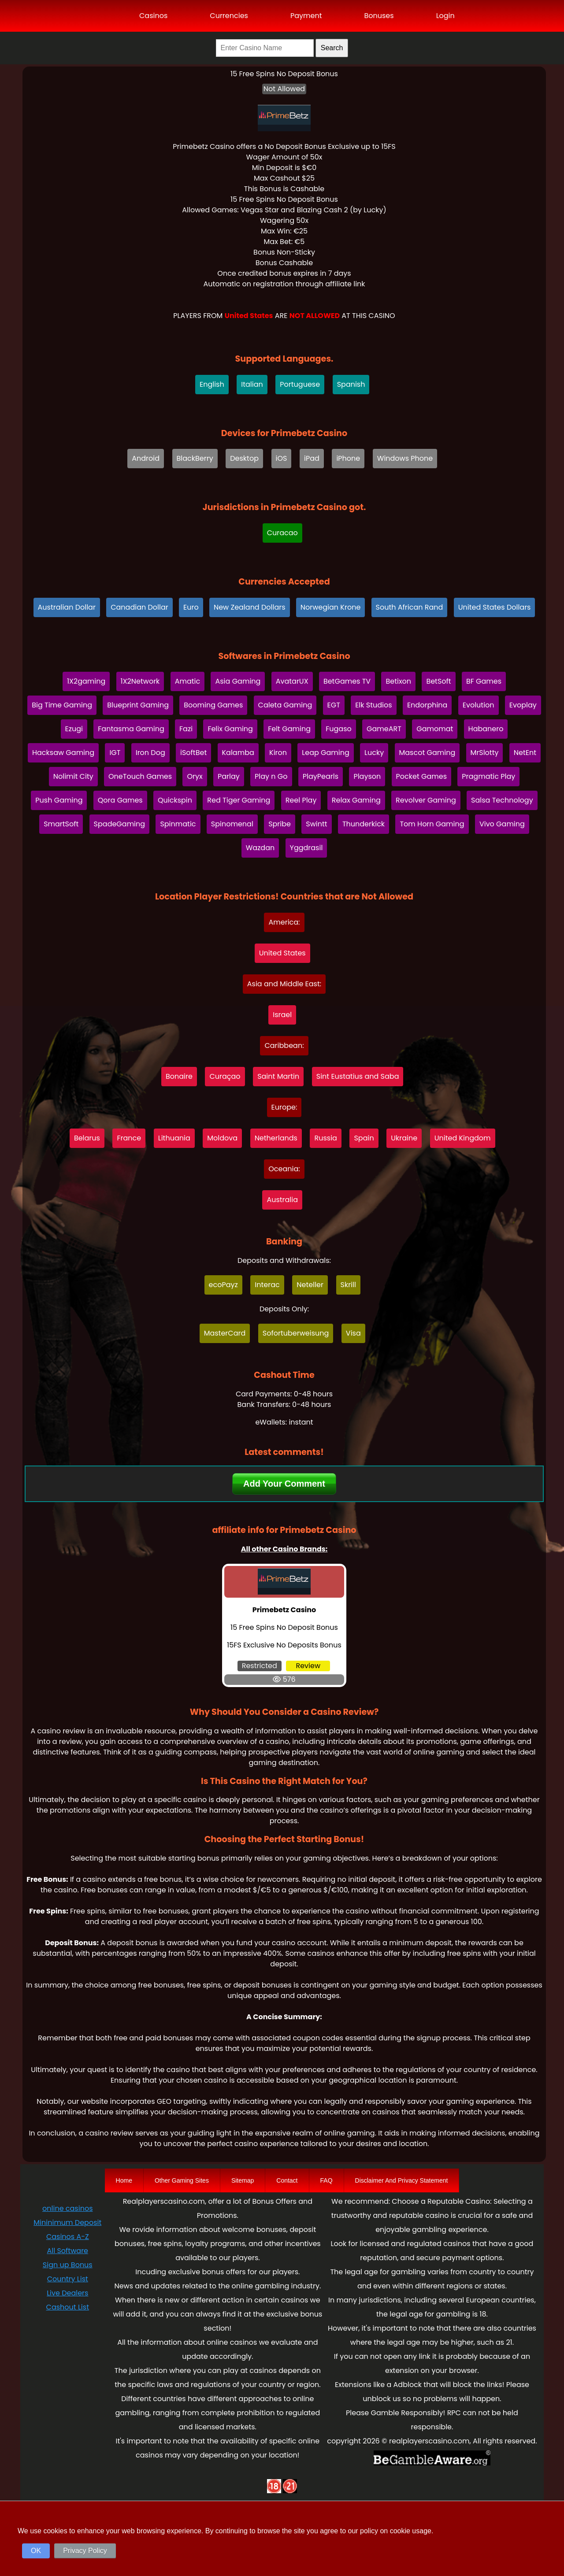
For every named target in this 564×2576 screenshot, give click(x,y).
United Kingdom (462, 1138)
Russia (325, 1138)
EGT (333, 705)
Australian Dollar (67, 607)
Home (124, 2180)
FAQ (326, 2180)
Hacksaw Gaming (63, 753)
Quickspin (175, 800)
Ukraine (404, 1138)
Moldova (222, 1138)
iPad (311, 458)
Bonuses (378, 16)
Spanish (351, 384)
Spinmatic (178, 824)
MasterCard (225, 1333)
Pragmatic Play (488, 776)
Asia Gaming (237, 681)
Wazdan (260, 848)
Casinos (153, 16)
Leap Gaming (325, 753)
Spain (364, 1138)
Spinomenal (232, 824)
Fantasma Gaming (131, 729)
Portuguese (300, 384)
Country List (67, 2279)
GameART (384, 729)
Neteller (310, 1285)
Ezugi (74, 729)
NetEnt (525, 753)
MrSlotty (485, 753)
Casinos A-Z (67, 2237)
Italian (252, 384)
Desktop (244, 458)
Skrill (348, 1285)
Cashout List (67, 2307)
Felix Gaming (230, 729)
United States (282, 953)
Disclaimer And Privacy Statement (401, 2180)
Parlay (229, 776)
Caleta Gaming (285, 705)
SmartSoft (61, 824)
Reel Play (301, 800)
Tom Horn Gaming (432, 824)
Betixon (398, 681)
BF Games (483, 681)
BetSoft (438, 681)
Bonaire (179, 1076)
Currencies (229, 16)
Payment (306, 16)
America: (284, 922)
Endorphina (427, 705)
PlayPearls (320, 776)
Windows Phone (405, 458)
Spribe (279, 824)
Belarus (87, 1138)
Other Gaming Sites (182, 2180)
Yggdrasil (306, 848)
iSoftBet (193, 753)
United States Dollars (494, 607)
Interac (267, 1285)
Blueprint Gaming (138, 705)
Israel (282, 1015)
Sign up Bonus (68, 2265)
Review (308, 1666)
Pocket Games (421, 776)
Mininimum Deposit (67, 2222)
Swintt (316, 824)
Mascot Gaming (427, 753)
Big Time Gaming (62, 705)
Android (146, 458)
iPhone (348, 458)
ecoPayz (223, 1285)
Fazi (186, 729)
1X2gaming (86, 681)
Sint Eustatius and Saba (357, 1076)
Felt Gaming (289, 729)
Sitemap (242, 2180)
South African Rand (409, 607)
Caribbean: (284, 1045)
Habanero (486, 729)
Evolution (478, 705)
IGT (114, 753)
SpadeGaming (119, 824)
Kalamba (238, 753)
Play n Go (271, 776)
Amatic (187, 681)
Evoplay (523, 705)
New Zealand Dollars (250, 607)
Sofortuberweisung (296, 1333)
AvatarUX (292, 681)
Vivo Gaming (502, 824)
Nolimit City (73, 776)
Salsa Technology (502, 800)
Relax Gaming (356, 800)
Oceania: (284, 1169)
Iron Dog (150, 753)
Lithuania (174, 1138)
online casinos (67, 2208)
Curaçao (224, 1076)
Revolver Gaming (426, 800)
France (129, 1138)
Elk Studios (373, 705)
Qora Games (120, 800)
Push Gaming (58, 800)
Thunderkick (363, 824)
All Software (67, 2251)
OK (36, 2550)
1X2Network (140, 681)
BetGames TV (347, 681)
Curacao (282, 533)
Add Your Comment (284, 1483)
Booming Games (213, 705)
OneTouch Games (140, 776)
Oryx (194, 776)
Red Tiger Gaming (238, 800)
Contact (286, 2180)
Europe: (284, 1107)
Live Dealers (67, 2293)
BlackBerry (195, 458)
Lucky (374, 753)
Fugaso (339, 729)
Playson (367, 776)
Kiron (278, 753)
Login (445, 16)
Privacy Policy (85, 2550)
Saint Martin (278, 1076)
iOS (281, 458)
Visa (353, 1333)
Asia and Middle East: (284, 984)
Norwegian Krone (331, 607)
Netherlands (276, 1138)
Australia (282, 1200)
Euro (191, 607)
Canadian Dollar (139, 607)
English (212, 384)
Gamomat (434, 729)
